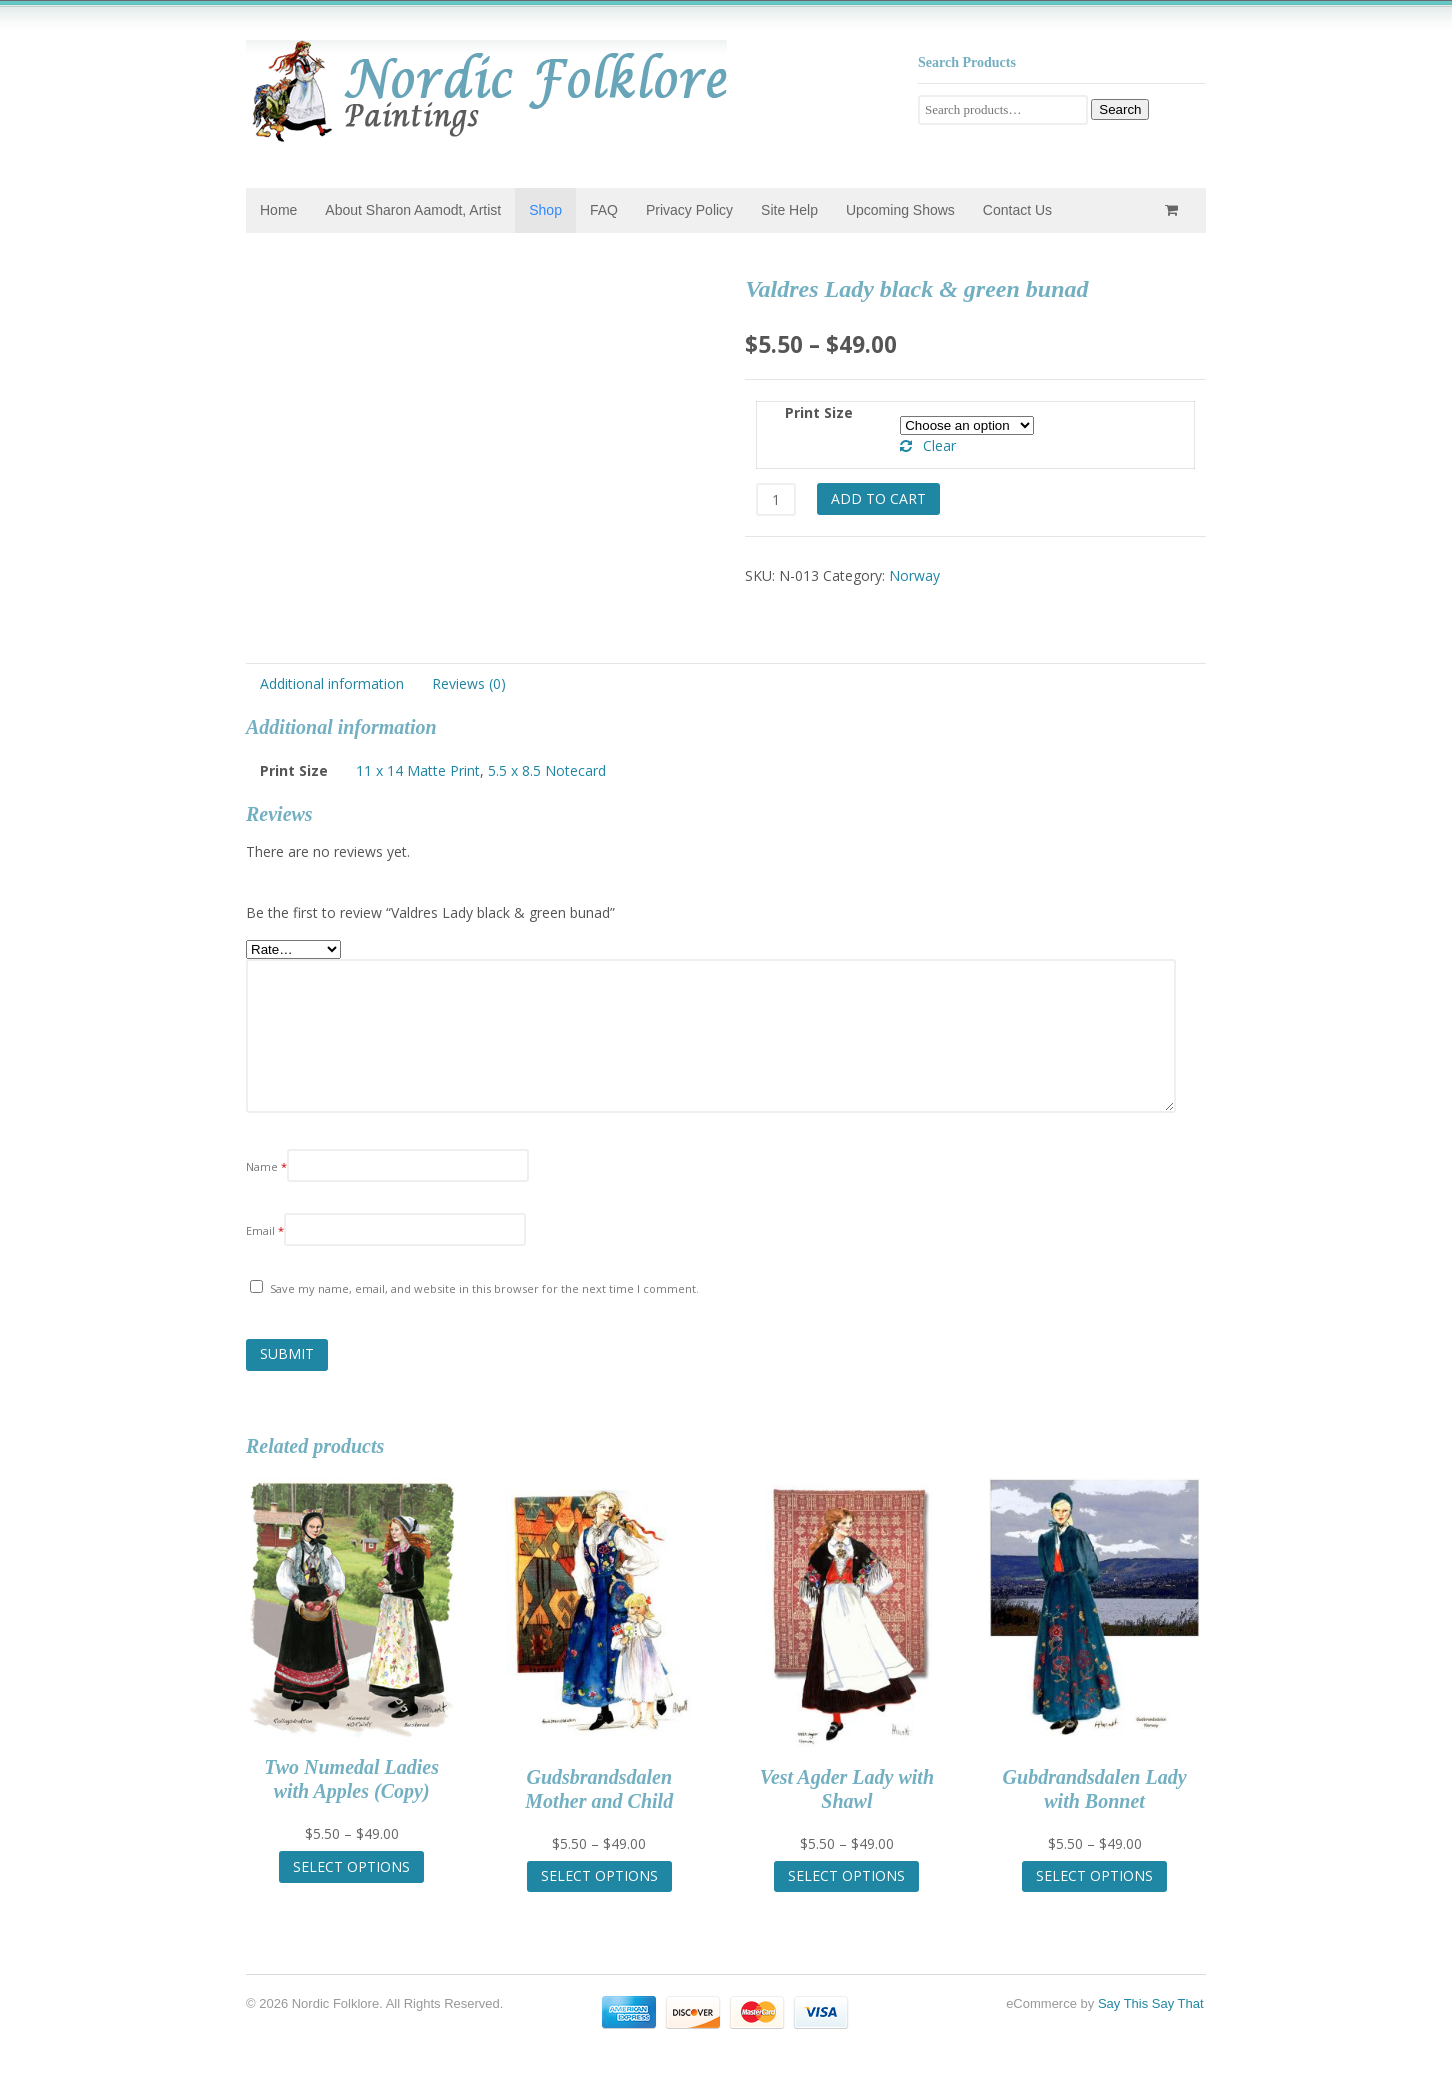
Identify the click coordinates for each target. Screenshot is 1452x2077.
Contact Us (1017, 210)
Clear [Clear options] (939, 445)
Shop (545, 210)
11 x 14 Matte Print (418, 770)
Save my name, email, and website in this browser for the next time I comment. (484, 1288)
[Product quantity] (775, 499)
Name (266, 1166)
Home (278, 210)
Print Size (819, 412)
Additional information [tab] (332, 683)
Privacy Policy (689, 210)
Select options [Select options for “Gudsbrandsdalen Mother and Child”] (599, 1875)
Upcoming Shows (900, 210)
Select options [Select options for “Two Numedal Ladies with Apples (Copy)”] (351, 1866)
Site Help (789, 210)
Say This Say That (1151, 2003)
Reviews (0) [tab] (469, 683)
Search (1120, 109)
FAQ (604, 210)
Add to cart (878, 498)
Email (265, 1230)
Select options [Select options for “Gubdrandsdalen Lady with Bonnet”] (1094, 1875)
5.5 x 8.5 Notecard (547, 770)
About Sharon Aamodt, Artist (413, 210)
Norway (914, 575)
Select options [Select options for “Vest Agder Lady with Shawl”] (846, 1875)
